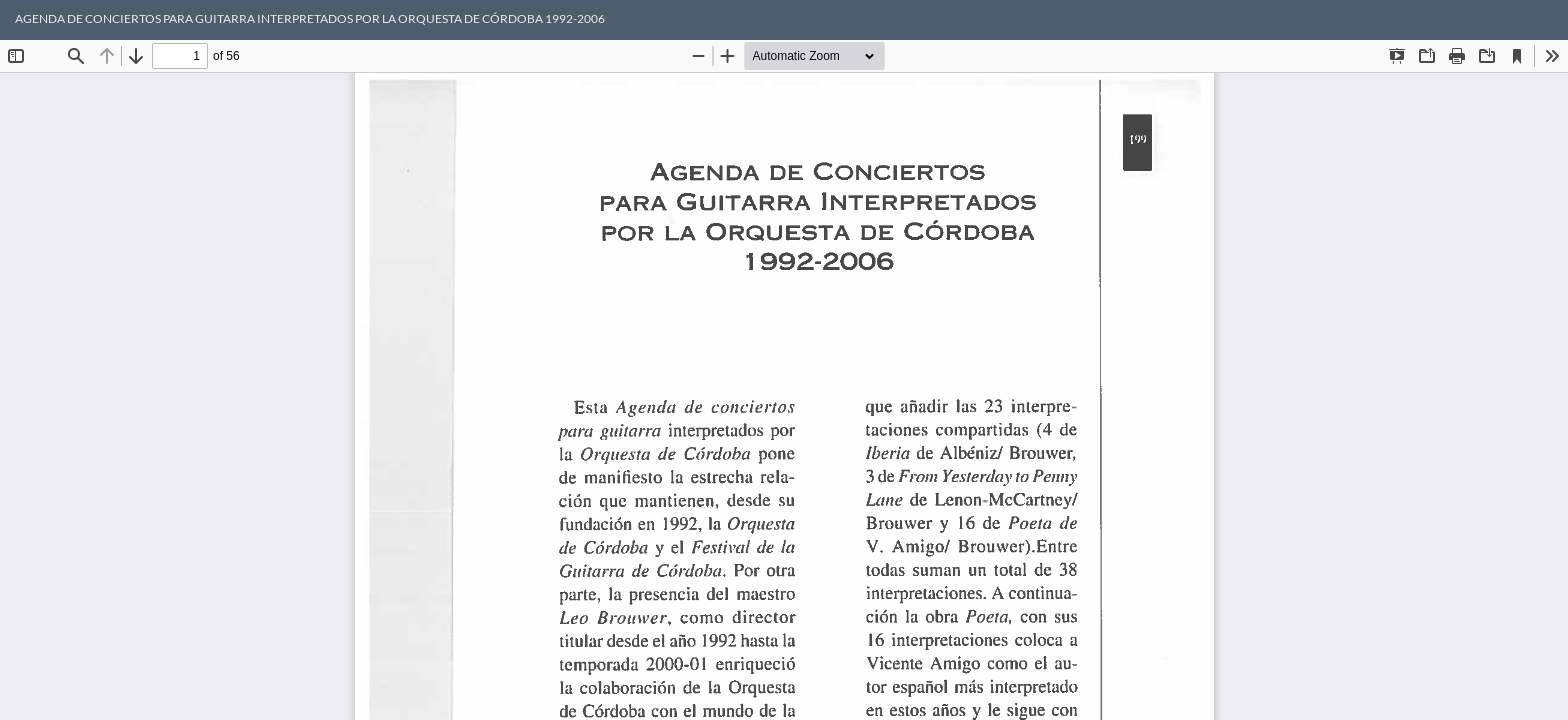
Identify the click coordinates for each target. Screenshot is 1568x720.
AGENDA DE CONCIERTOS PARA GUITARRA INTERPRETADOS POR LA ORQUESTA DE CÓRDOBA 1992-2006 (310, 18)
